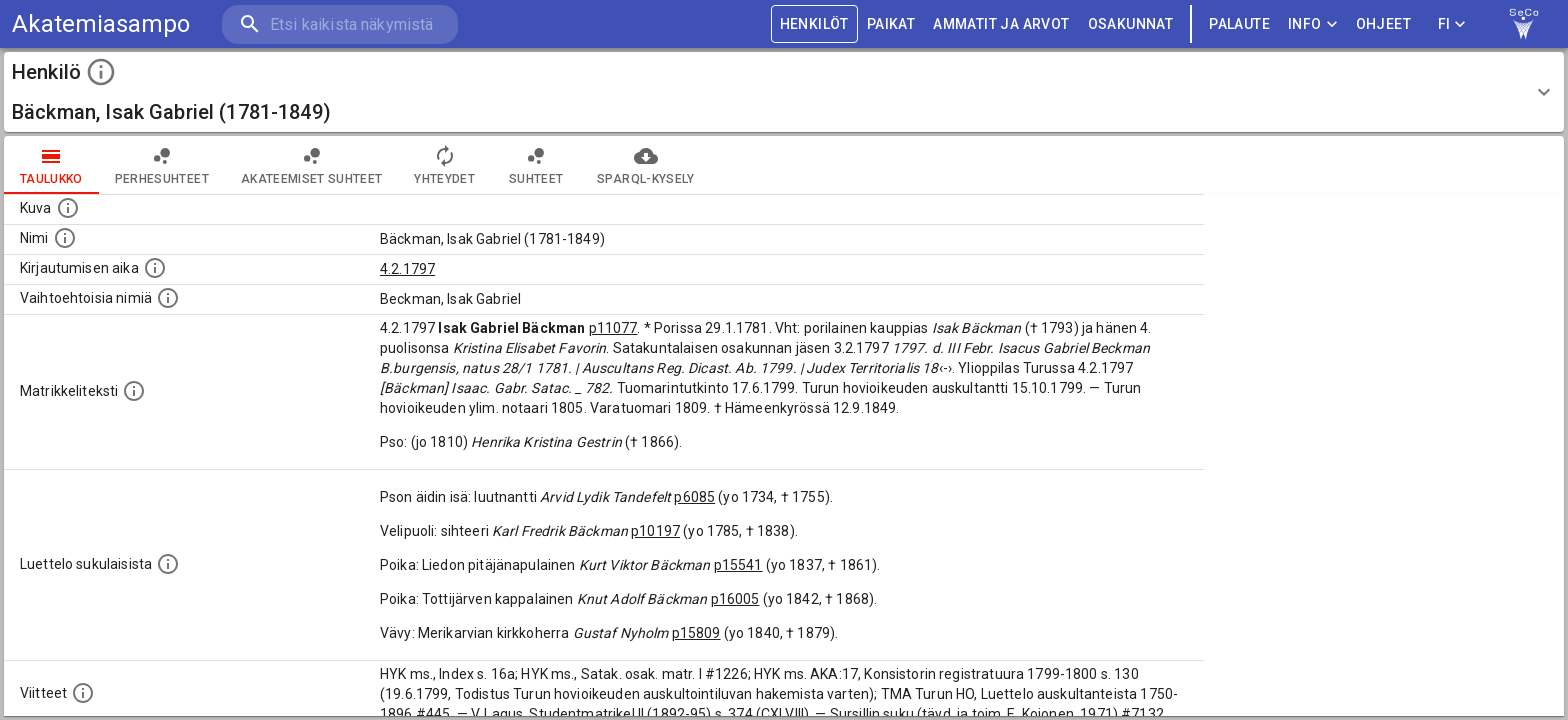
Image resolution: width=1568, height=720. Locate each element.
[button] (784, 92)
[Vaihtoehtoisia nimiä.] (168, 298)
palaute (1239, 24)
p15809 (696, 633)
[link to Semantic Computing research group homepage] (1524, 24)
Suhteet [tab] (536, 165)
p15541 (738, 565)
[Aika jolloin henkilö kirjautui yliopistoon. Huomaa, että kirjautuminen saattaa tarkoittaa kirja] (155, 268)
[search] (340, 24)
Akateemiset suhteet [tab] (312, 165)
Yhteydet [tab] (444, 165)
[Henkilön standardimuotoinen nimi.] (65, 238)
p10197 (655, 531)
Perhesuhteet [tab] (162, 165)
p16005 (735, 599)
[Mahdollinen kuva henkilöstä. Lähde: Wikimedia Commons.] (68, 208)
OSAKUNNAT (1131, 24)
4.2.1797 (407, 269)
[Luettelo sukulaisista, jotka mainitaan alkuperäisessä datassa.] (168, 564)
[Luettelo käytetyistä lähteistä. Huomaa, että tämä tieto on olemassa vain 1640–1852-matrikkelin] (83, 693)
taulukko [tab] (51, 165)
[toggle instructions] (101, 72)
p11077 (613, 328)
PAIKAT (891, 24)
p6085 (694, 497)
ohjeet (1383, 24)
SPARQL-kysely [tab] (645, 165)
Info (1313, 24)
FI (1452, 24)
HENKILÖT (814, 24)
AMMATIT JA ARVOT (1001, 24)
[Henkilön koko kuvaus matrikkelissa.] (134, 391)
